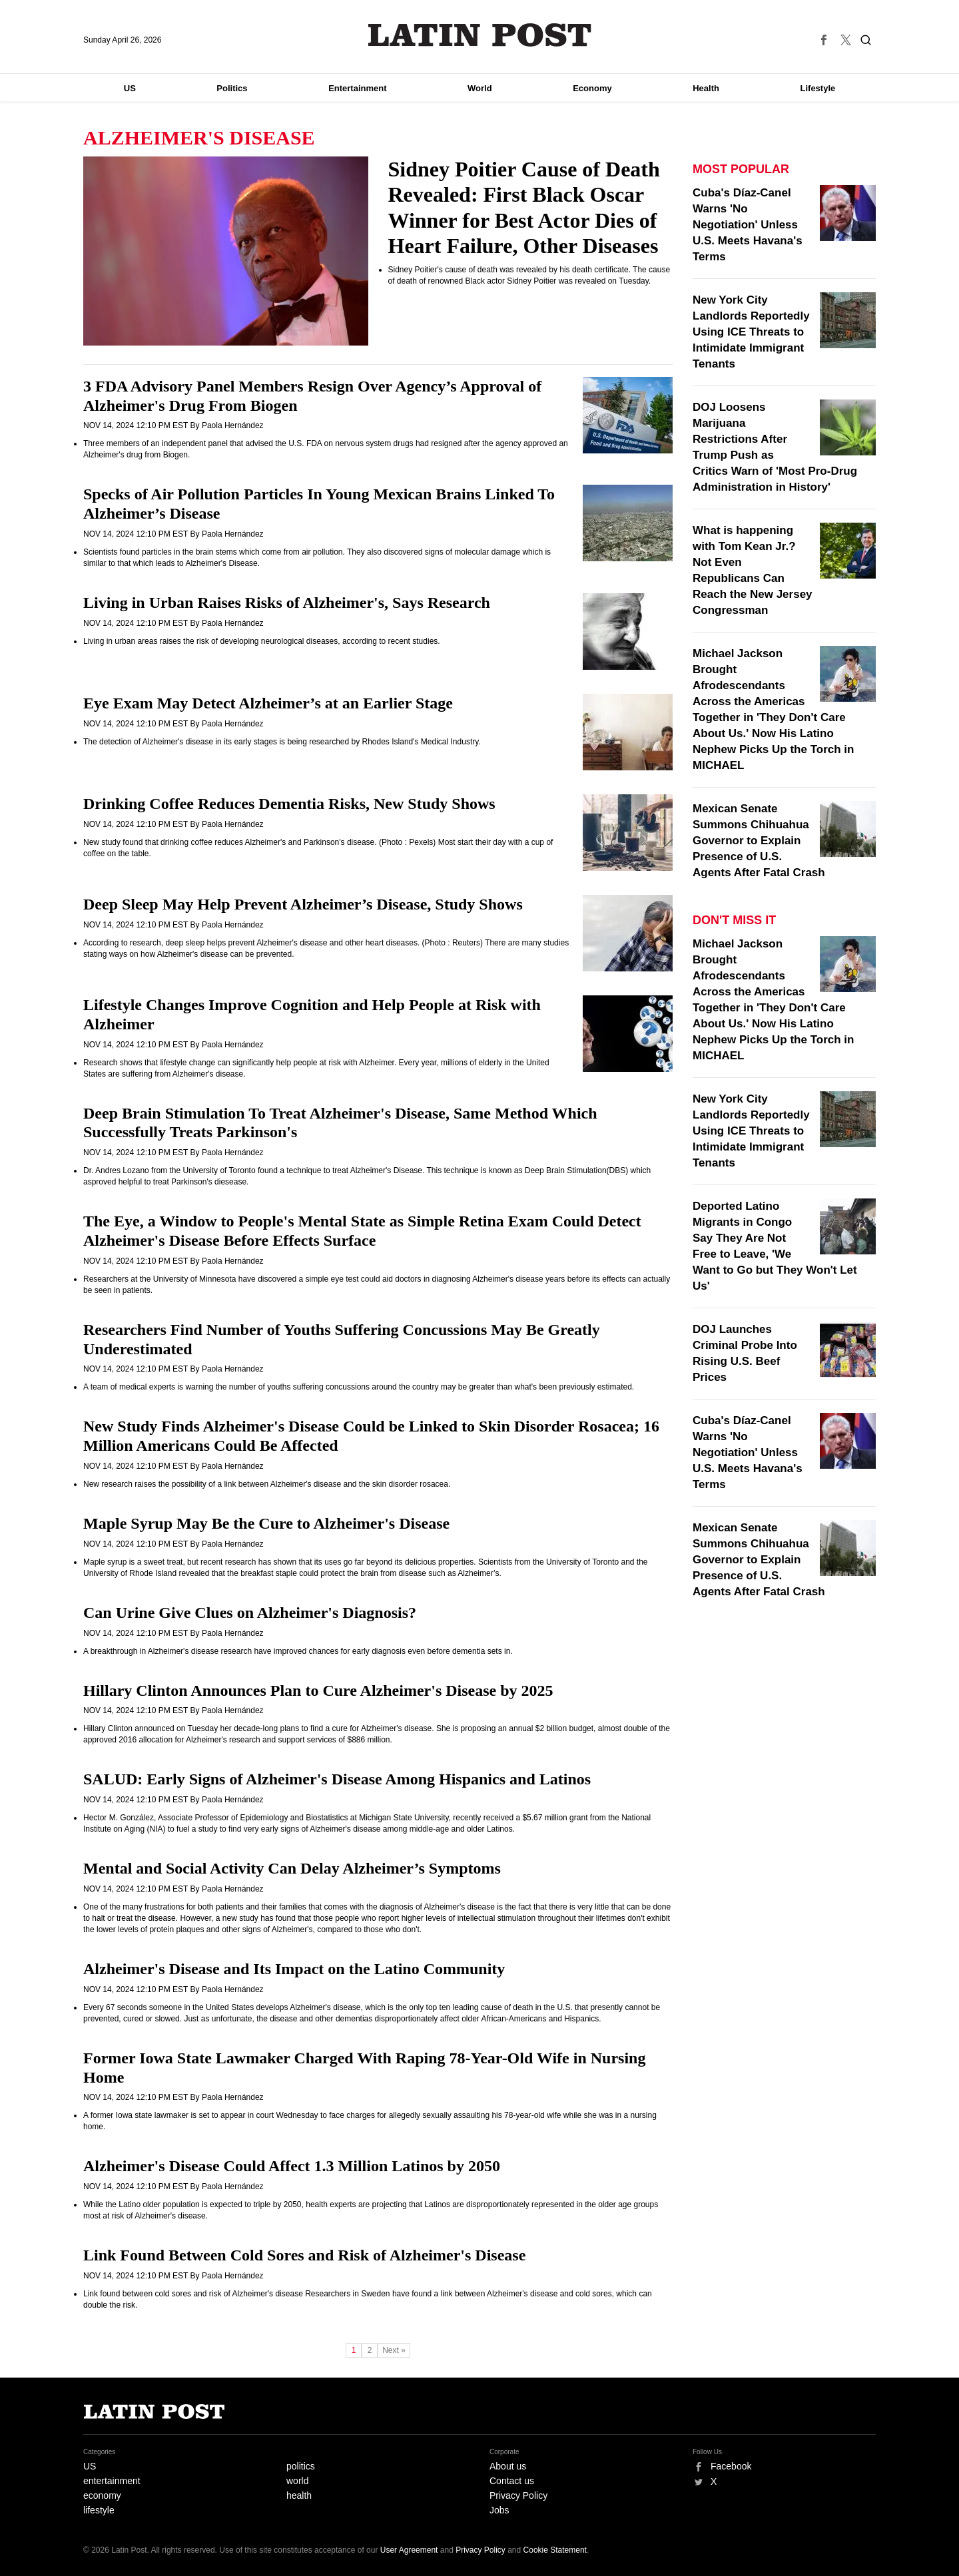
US (130, 88)
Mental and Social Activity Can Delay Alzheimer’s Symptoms (292, 1868)
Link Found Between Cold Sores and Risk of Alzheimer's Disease (304, 2255)
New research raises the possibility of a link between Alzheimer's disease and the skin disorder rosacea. (266, 1484)
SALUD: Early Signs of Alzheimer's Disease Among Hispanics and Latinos (337, 1779)
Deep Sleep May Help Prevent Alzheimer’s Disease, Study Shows (303, 904)
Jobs (499, 2510)
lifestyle (99, 2510)
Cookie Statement (555, 2550)
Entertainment (357, 88)
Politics (231, 88)
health (299, 2495)
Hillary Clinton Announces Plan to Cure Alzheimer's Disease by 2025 (318, 1690)
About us (507, 2466)
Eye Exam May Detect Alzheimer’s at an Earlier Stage (268, 703)
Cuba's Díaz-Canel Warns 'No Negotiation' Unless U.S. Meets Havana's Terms (747, 224)
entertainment (112, 2480)
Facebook (731, 2466)
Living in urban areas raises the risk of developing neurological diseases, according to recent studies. (261, 641)
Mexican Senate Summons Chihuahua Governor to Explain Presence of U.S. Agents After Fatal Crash (759, 840)
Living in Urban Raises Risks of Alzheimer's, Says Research (286, 602)
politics (300, 2466)
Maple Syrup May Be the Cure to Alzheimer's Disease (266, 1523)
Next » (394, 2350)
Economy (592, 88)
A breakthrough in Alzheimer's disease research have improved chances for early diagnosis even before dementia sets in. (298, 1651)
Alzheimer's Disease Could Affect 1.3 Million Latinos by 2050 (291, 2166)
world (297, 2480)
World (480, 88)
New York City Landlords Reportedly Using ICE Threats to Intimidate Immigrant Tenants (751, 332)
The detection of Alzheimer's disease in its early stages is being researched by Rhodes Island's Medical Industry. (282, 741)
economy (102, 2495)
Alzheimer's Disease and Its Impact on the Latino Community (294, 1968)
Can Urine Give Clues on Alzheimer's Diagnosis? (249, 1612)
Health (706, 88)
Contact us (511, 2480)
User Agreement (409, 2550)
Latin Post (479, 35)
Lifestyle (818, 88)
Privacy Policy (518, 2495)
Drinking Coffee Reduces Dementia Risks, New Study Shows (289, 803)
